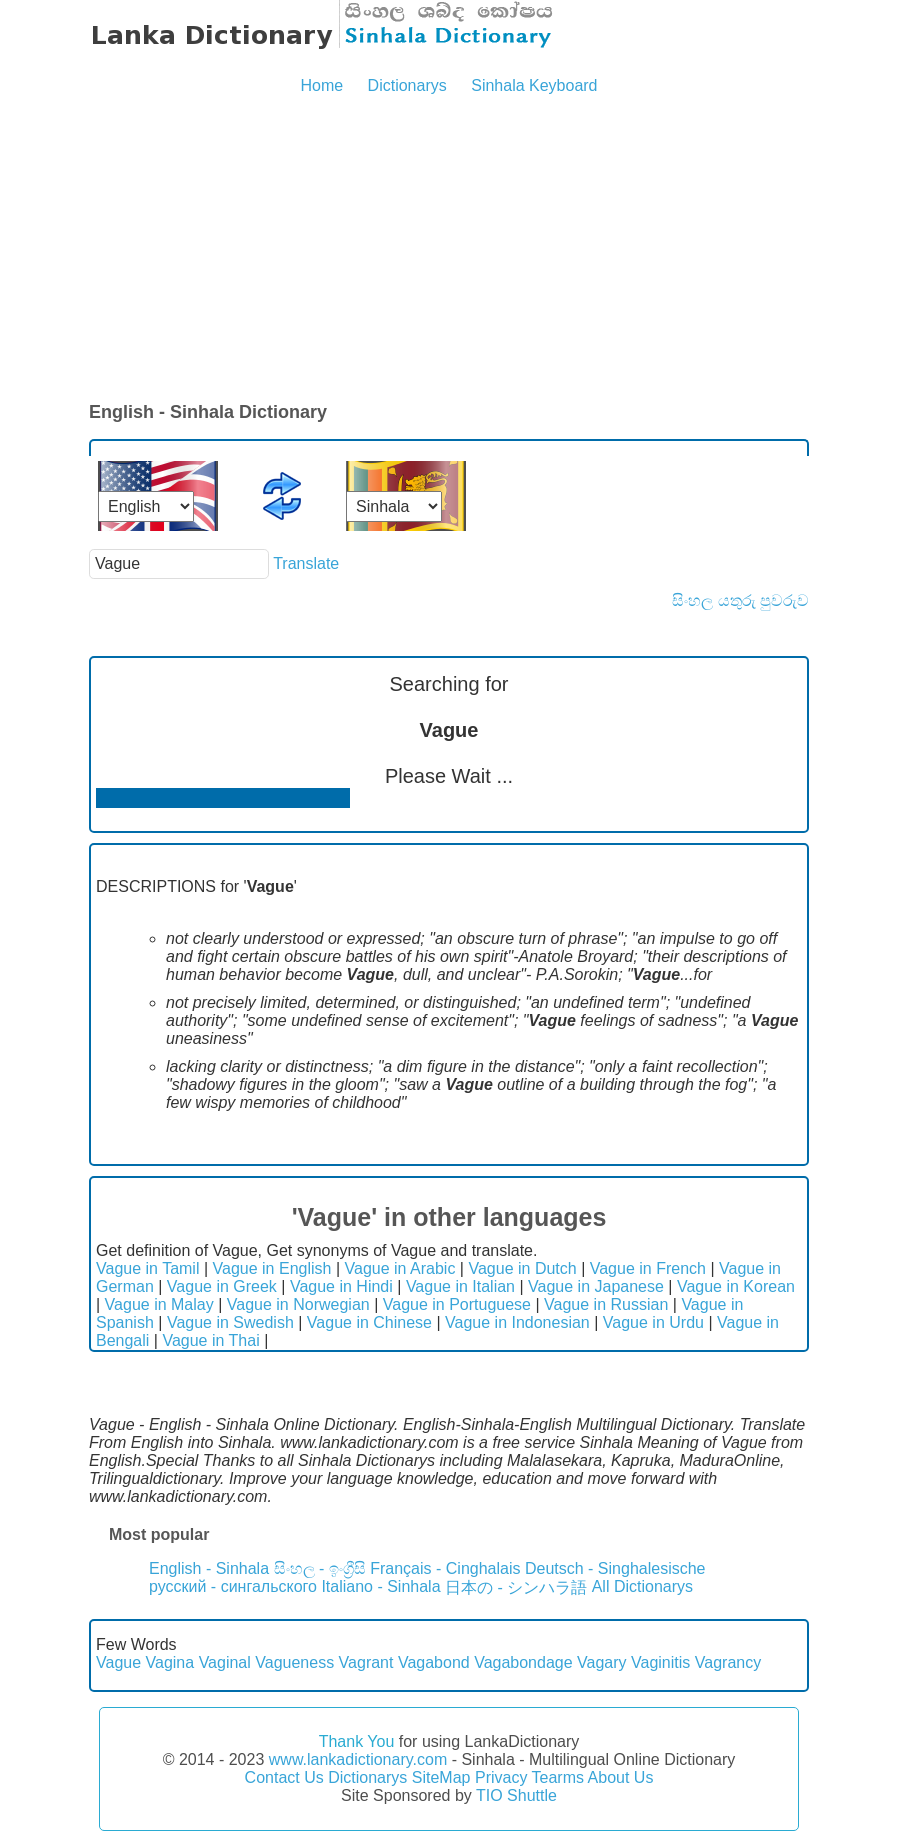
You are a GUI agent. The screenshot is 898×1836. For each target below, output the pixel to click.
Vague (118, 1662)
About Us (621, 1777)
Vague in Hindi (341, 1286)
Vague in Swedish (230, 1322)
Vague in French (648, 1268)
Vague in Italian (460, 1286)
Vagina (170, 1662)
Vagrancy (728, 1662)
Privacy (501, 1777)
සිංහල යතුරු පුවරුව (740, 600)
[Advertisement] (449, 250)
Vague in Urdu (653, 1322)
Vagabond (434, 1662)
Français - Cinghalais (445, 1568)
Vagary (602, 1662)
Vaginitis (660, 1662)
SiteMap (441, 1777)
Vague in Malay (159, 1304)
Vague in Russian (606, 1304)
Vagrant (366, 1662)
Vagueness (294, 1662)
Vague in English (272, 1268)
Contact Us (284, 1777)
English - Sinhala (209, 1568)
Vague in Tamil (147, 1268)
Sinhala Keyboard (534, 85)
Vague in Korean (736, 1286)
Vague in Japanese (596, 1286)
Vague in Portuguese (457, 1304)
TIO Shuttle (516, 1795)
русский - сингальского (233, 1586)
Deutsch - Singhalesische (615, 1568)
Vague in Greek (222, 1286)
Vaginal (225, 1662)
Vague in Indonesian (517, 1322)
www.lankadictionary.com (358, 1759)
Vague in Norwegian (298, 1304)
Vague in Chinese (369, 1322)
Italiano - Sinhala (380, 1586)
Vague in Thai (210, 1340)
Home (321, 85)
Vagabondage (523, 1662)
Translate (306, 563)
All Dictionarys (642, 1586)
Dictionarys (407, 85)
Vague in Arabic (400, 1268)
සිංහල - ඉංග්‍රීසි (320, 1568)
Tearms (558, 1777)
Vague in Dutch (522, 1268)
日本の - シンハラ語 (516, 1587)
